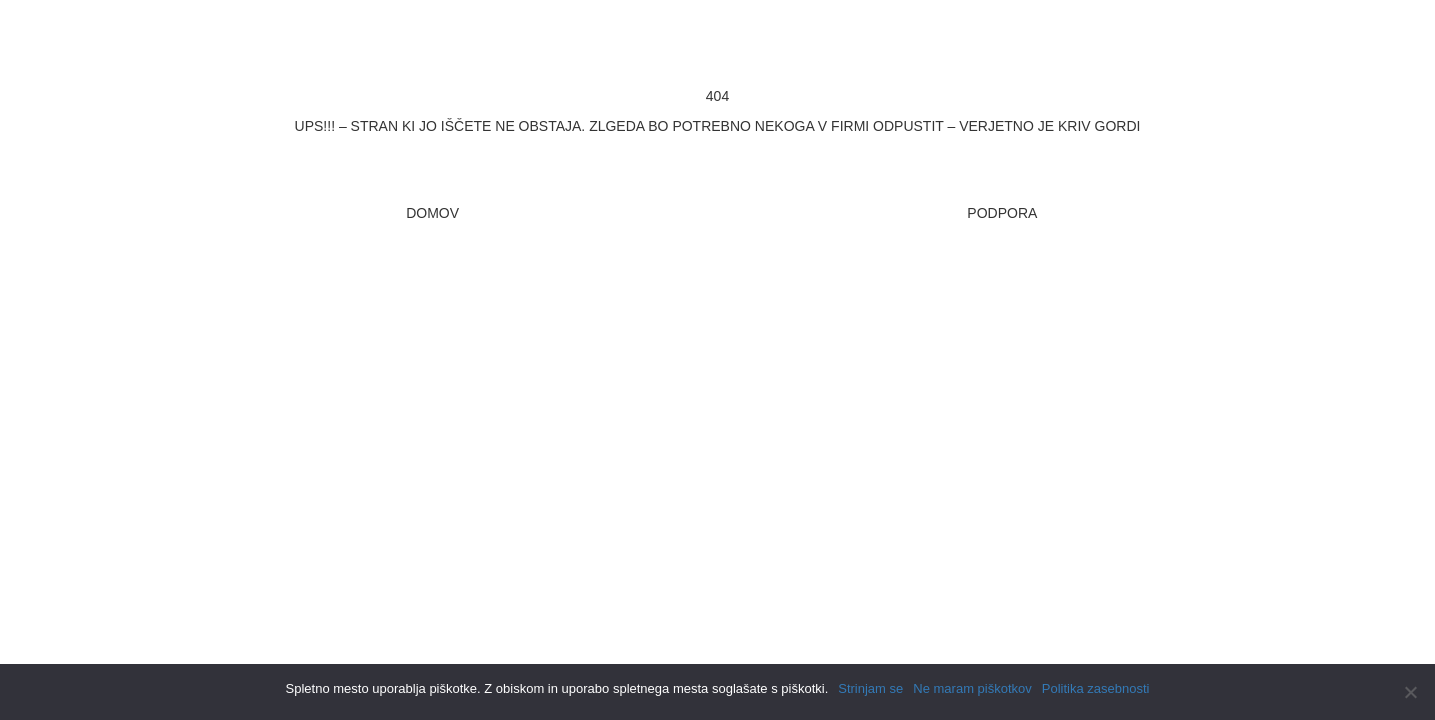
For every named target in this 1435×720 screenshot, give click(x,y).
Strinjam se (870, 688)
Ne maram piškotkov (972, 688)
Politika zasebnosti (1096, 688)
